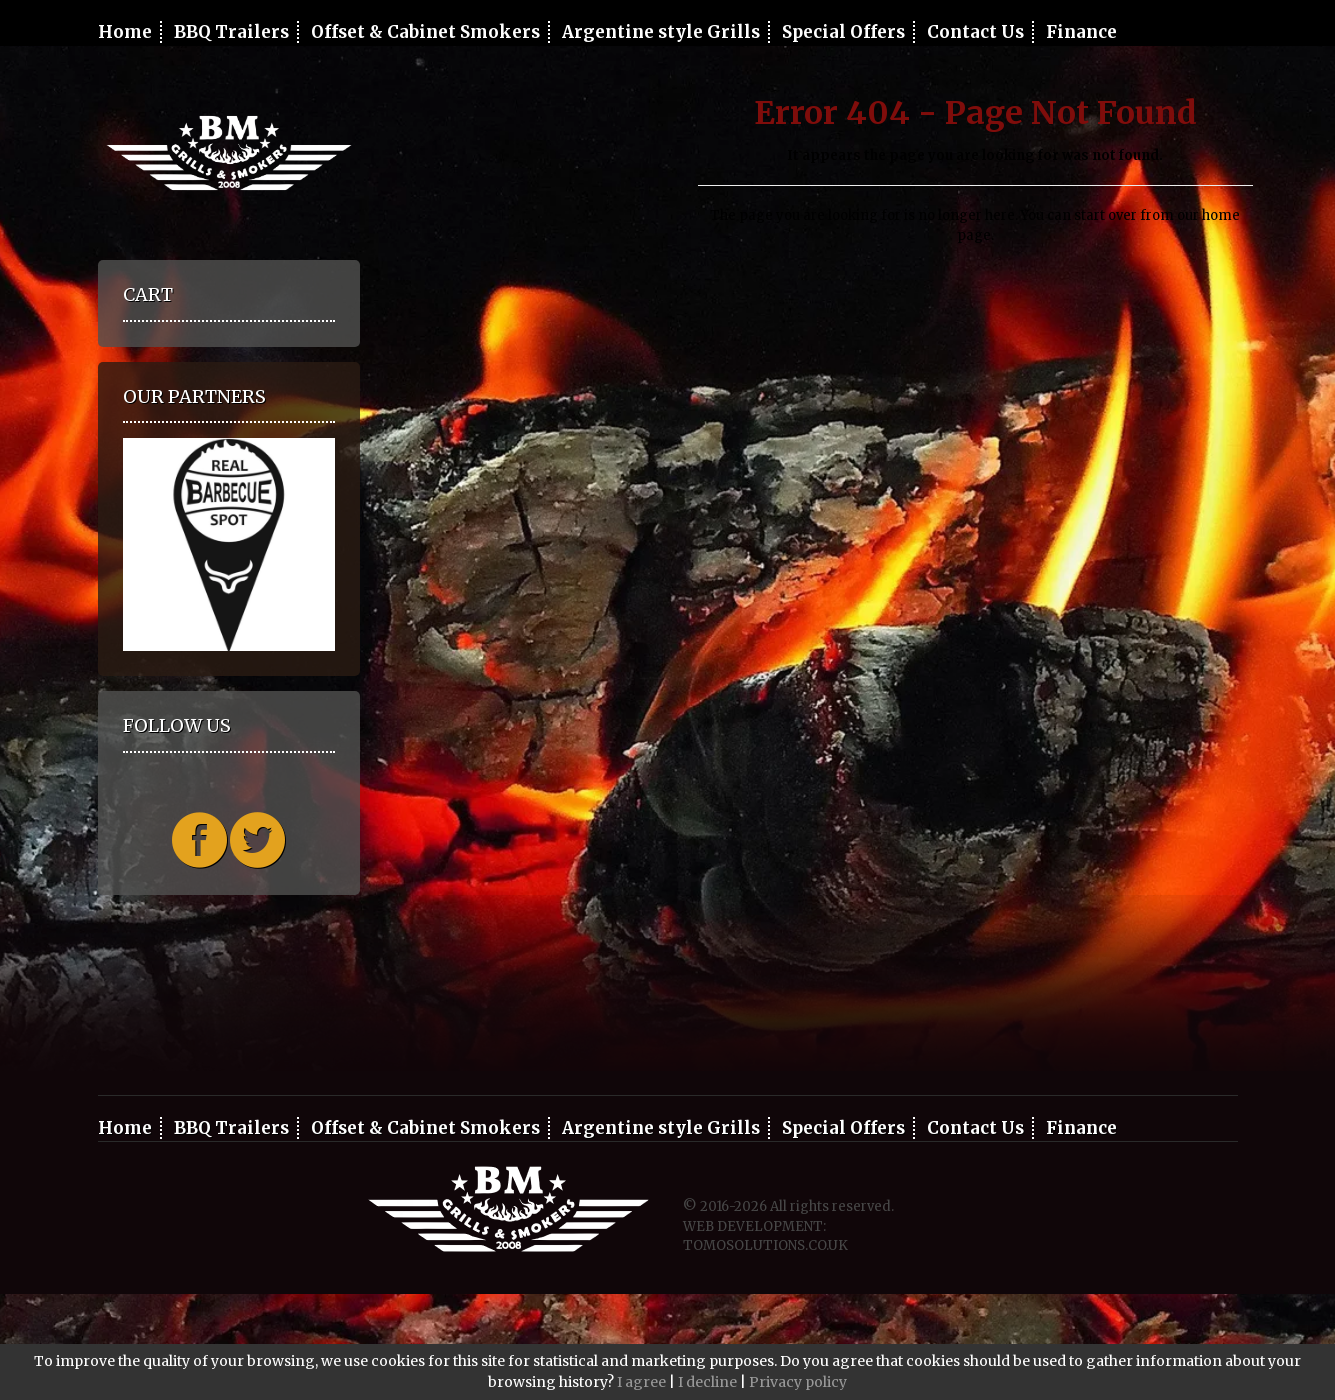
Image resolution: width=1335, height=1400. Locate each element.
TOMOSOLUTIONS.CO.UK (765, 1245)
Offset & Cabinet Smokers (425, 32)
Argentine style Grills (661, 32)
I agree (641, 1382)
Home (125, 32)
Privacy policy (798, 1382)
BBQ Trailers (231, 32)
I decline (707, 1382)
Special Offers (843, 32)
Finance (1081, 32)
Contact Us (975, 32)
